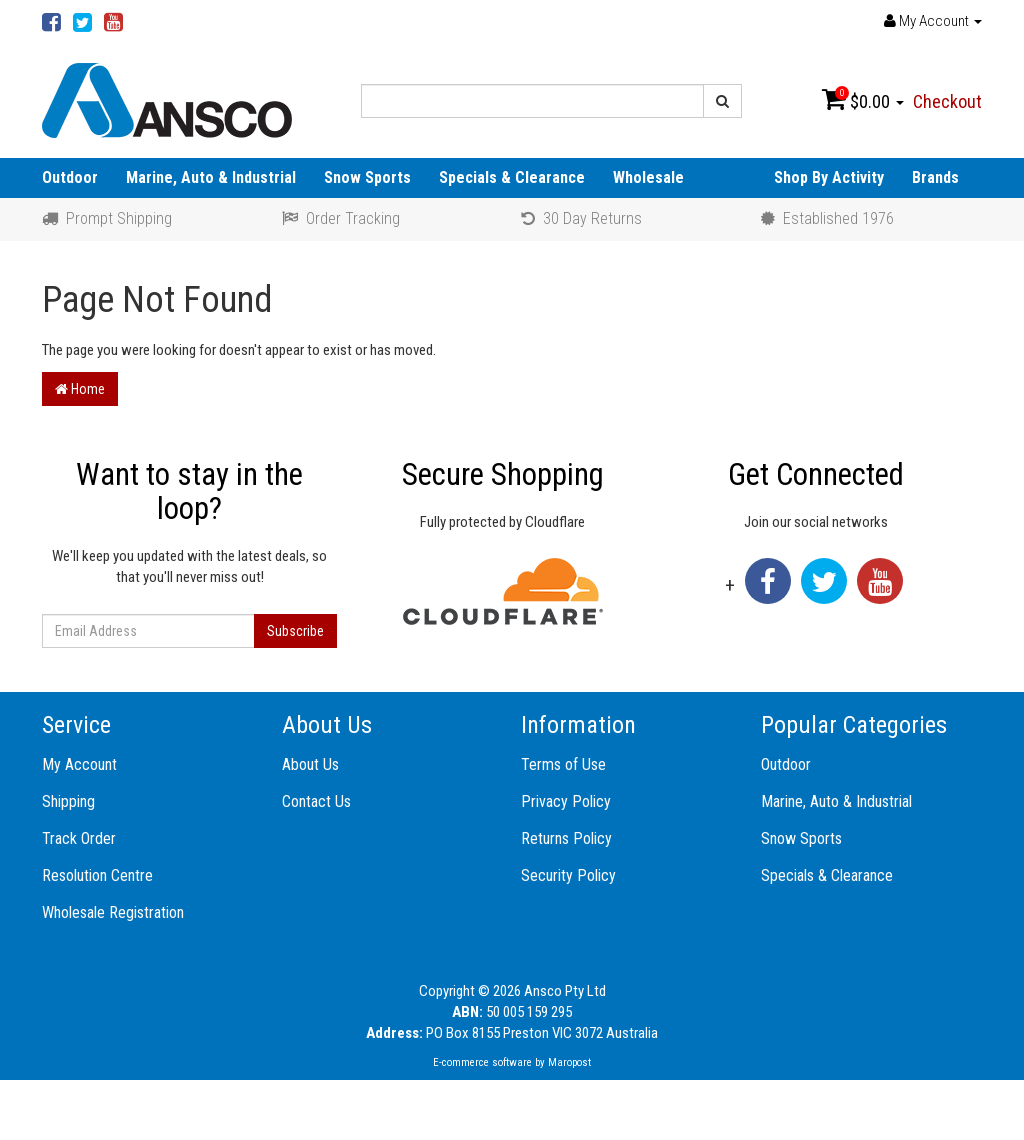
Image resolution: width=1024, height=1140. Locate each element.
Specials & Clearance (512, 177)
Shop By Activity (829, 177)
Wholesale (648, 177)
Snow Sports (367, 177)
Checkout (947, 101)
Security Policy (568, 875)
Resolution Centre (97, 875)
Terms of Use (563, 764)
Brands (935, 177)
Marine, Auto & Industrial (211, 177)
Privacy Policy (566, 801)
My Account (79, 764)
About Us (310, 764)
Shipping (68, 801)
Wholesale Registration (113, 912)
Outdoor (70, 177)
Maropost (569, 1062)
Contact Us (316, 801)
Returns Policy (566, 838)
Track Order (79, 838)
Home (80, 389)
